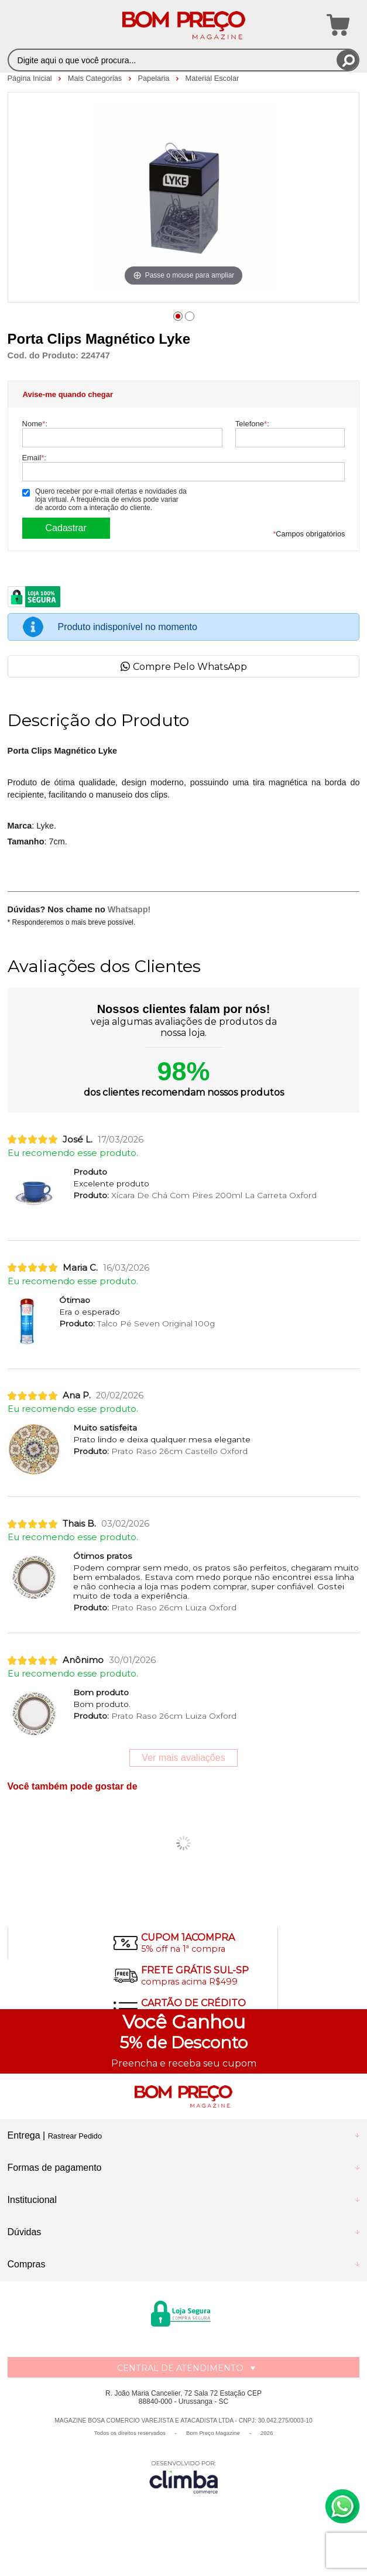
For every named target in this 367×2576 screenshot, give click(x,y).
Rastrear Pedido (75, 2136)
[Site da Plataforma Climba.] (183, 2476)
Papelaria (155, 78)
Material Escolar (212, 78)
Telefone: (252, 423)
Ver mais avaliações (183, 1758)
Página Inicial (31, 78)
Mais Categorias (96, 78)
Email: (34, 457)
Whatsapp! (129, 909)
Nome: (34, 423)
